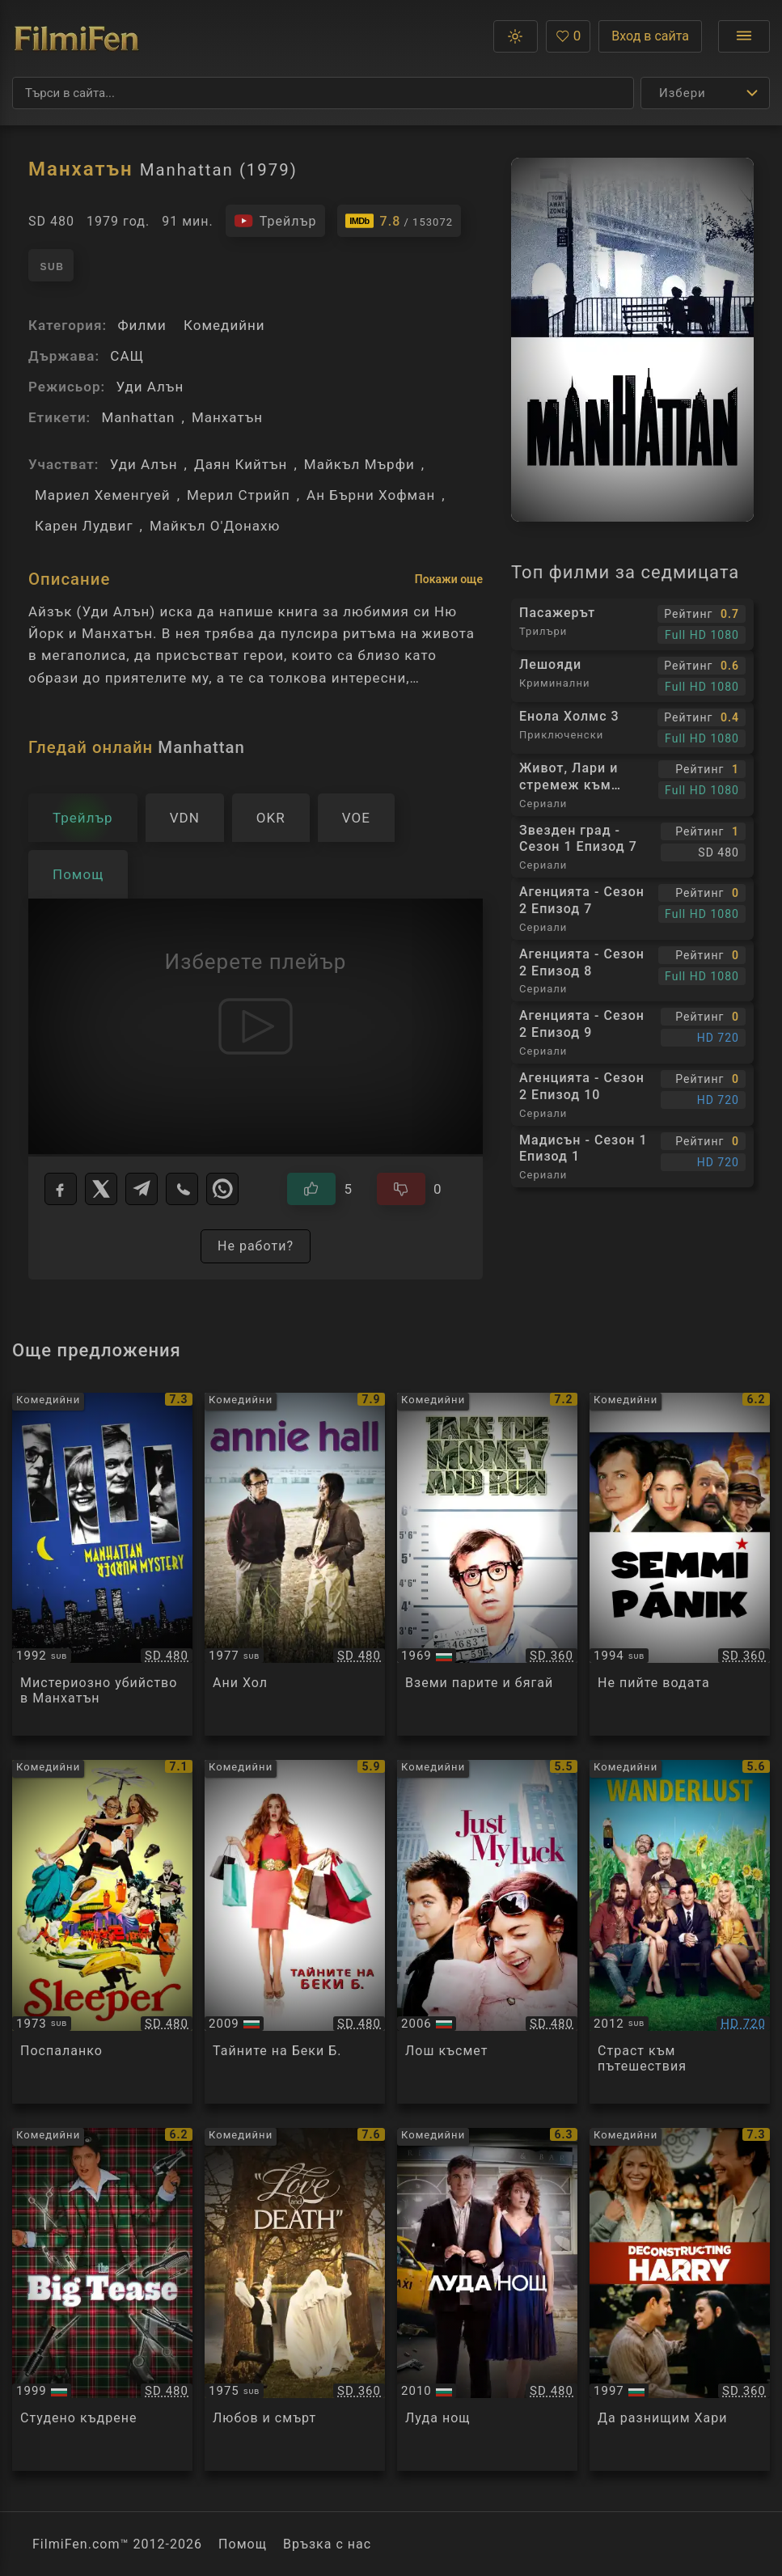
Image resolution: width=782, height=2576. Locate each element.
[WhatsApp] (222, 1189)
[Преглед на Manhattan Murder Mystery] (102, 1564)
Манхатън (227, 417)
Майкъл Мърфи (359, 464)
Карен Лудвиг (84, 526)
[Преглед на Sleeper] (102, 1932)
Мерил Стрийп (238, 495)
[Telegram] (141, 1189)
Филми (141, 325)
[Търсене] (323, 93)
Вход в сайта (650, 36)
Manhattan (138, 417)
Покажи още (449, 579)
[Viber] (182, 1189)
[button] (515, 36)
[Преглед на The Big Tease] (102, 2300)
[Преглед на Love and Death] (295, 2300)
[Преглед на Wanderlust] (680, 1932)
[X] (101, 1189)
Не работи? (256, 1246)
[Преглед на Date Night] (487, 2300)
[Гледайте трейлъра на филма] (275, 221)
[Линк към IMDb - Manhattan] (399, 221)
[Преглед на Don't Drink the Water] (680, 1564)
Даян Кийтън (241, 464)
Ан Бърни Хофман (370, 495)
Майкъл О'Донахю (215, 526)
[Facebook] (60, 1189)
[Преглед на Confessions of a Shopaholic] (295, 1932)
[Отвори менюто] (744, 36)
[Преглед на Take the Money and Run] (487, 1564)
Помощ (242, 2544)
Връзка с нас (327, 2544)
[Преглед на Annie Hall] (295, 1564)
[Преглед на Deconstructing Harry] (680, 2300)
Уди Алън (150, 387)
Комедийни (224, 325)
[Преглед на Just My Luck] (487, 1932)
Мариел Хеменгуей (103, 495)
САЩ (127, 356)
